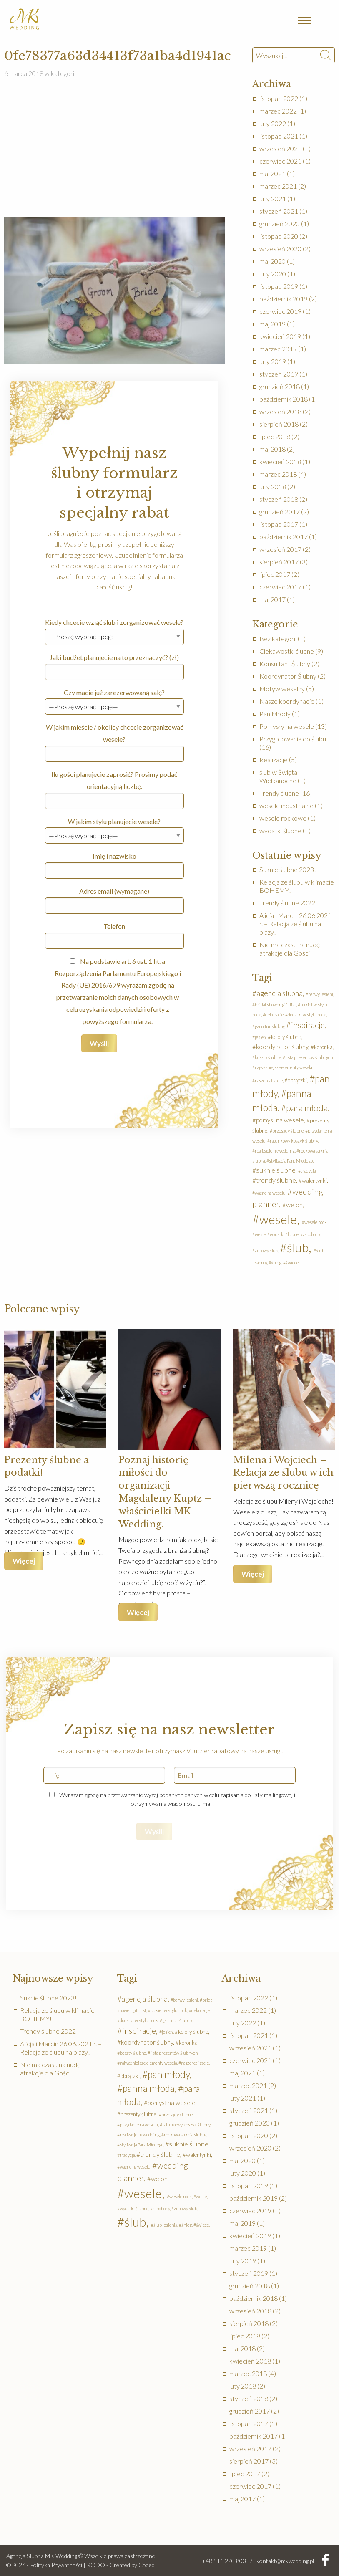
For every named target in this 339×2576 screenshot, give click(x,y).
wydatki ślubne (280, 830)
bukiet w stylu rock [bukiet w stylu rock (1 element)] (169, 2010)
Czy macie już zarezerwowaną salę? (114, 699)
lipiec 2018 (274, 436)
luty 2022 (272, 123)
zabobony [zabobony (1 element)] (311, 1234)
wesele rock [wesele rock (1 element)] (315, 1222)
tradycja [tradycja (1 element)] (308, 1170)
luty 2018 (272, 486)
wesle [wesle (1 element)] (260, 1234)
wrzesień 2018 (280, 411)
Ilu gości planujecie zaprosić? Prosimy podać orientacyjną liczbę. (114, 789)
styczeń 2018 (278, 499)
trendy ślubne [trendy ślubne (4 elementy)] (276, 1180)
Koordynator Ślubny (287, 676)
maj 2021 (272, 173)
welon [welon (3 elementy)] (294, 1204)
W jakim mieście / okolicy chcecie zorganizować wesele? (114, 742)
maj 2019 (272, 324)
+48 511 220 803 (224, 2560)
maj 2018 (272, 449)
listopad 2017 (278, 524)
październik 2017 (283, 537)
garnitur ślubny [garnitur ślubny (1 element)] (269, 1026)
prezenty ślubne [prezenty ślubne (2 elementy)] (138, 2114)
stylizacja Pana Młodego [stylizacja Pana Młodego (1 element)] (291, 1160)
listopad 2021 (278, 136)
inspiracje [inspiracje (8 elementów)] (308, 1025)
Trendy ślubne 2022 (287, 903)
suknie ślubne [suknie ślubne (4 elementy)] (276, 1170)
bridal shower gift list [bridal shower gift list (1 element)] (275, 1004)
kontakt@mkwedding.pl (285, 2560)
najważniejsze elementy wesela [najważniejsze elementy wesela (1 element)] (283, 1067)
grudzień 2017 (279, 512)
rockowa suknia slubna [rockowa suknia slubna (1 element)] (185, 2134)
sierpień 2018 (279, 424)
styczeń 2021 (278, 211)
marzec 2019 (278, 349)
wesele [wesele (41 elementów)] (278, 1219)
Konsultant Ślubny (284, 663)
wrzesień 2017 (280, 549)
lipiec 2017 (274, 574)
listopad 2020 (278, 236)
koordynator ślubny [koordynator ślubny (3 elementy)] (282, 1046)
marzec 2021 (278, 186)
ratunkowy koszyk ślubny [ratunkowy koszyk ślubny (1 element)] (294, 1140)
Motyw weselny (282, 689)
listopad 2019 (278, 286)
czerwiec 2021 (280, 161)
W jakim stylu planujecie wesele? (114, 828)
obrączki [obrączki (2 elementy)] (297, 1080)
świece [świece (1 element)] (292, 1262)
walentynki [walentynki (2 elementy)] (314, 1180)
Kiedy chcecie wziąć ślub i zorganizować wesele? (114, 629)
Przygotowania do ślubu (292, 739)
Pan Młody (275, 714)
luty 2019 (272, 361)
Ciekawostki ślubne (286, 651)
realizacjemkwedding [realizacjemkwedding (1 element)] (275, 1150)
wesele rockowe (282, 818)
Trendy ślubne (279, 793)
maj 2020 (272, 261)
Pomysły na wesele (286, 726)
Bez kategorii (277, 638)
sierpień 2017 (279, 562)
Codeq (146, 2564)
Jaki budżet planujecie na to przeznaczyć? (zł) (114, 666)
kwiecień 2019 (280, 336)
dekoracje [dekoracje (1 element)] (274, 1014)
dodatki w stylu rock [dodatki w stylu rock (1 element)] (307, 1014)
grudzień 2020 (279, 224)
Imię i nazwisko (114, 865)
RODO (96, 2564)
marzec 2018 (278, 474)
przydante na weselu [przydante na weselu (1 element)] (139, 2124)
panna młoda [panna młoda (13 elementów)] (149, 2088)
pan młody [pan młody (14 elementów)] (169, 2074)
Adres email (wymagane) (114, 900)
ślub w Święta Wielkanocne (278, 776)
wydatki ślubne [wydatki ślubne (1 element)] (284, 1234)
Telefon (114, 935)
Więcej (24, 1561)
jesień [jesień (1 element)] (260, 1037)
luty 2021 (272, 198)
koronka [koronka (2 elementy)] (323, 1047)
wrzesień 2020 (280, 249)
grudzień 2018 (279, 386)
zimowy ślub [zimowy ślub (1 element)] (266, 1250)
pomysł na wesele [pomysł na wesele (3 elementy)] (280, 1120)
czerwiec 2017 (280, 587)
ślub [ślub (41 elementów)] (298, 1247)
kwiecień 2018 (280, 461)
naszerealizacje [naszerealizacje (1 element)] (269, 1080)
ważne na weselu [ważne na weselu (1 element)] (270, 1193)
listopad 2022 (278, 98)
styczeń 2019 (278, 374)
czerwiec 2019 (280, 311)
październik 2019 (283, 299)
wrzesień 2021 (280, 148)
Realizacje (273, 759)
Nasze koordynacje (286, 701)
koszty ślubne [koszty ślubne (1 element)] (268, 1057)
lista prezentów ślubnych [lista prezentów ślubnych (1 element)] (309, 1057)
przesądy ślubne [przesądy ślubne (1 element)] (288, 1130)
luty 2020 (272, 274)
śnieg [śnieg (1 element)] (276, 1262)
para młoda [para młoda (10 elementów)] (307, 1107)
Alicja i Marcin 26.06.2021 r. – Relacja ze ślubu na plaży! (295, 923)
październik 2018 (283, 399)
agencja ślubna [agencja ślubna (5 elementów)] (279, 993)
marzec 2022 (278, 111)
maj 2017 (272, 599)
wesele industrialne (286, 805)
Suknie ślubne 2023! (287, 869)
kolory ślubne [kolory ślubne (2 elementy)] (286, 1037)
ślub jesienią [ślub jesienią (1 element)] (165, 2224)
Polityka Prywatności (56, 2564)
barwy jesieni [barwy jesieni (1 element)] (320, 994)
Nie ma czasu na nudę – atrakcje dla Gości (292, 948)
